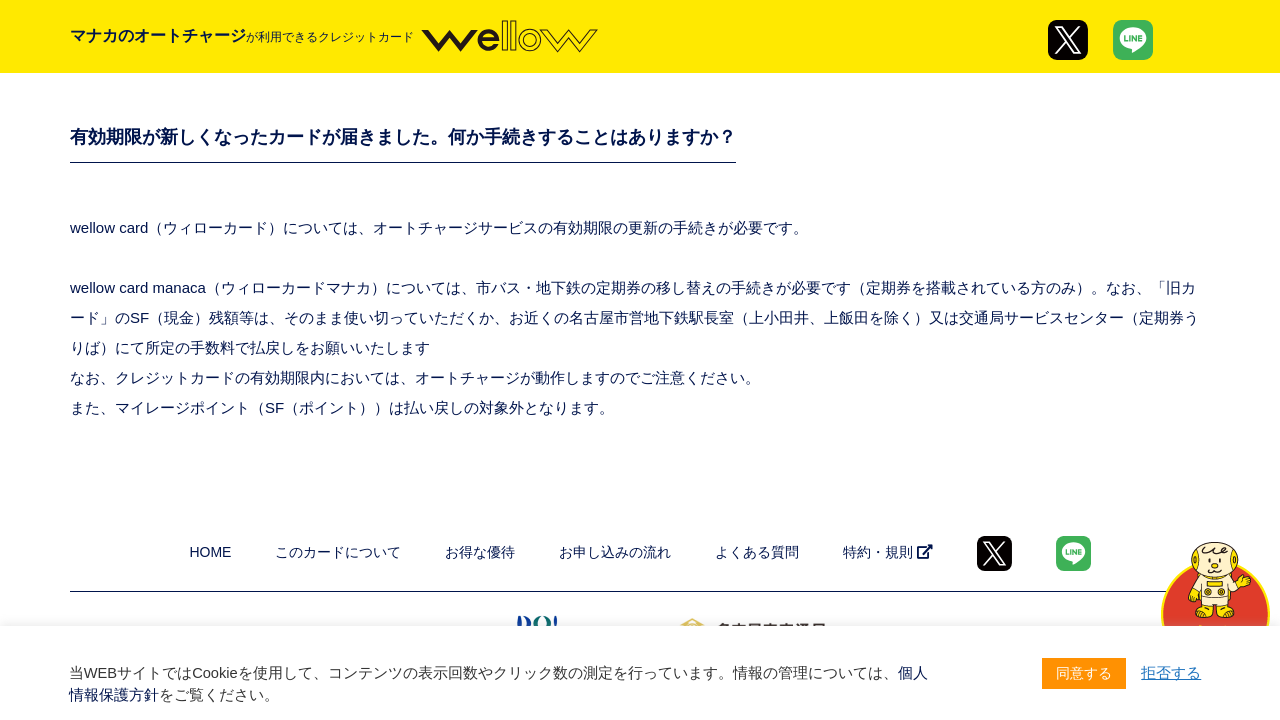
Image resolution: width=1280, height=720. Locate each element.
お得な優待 (480, 552)
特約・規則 (888, 552)
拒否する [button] (1171, 673)
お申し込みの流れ (615, 552)
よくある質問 (757, 552)
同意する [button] (1084, 673)
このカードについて (338, 552)
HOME (210, 552)
